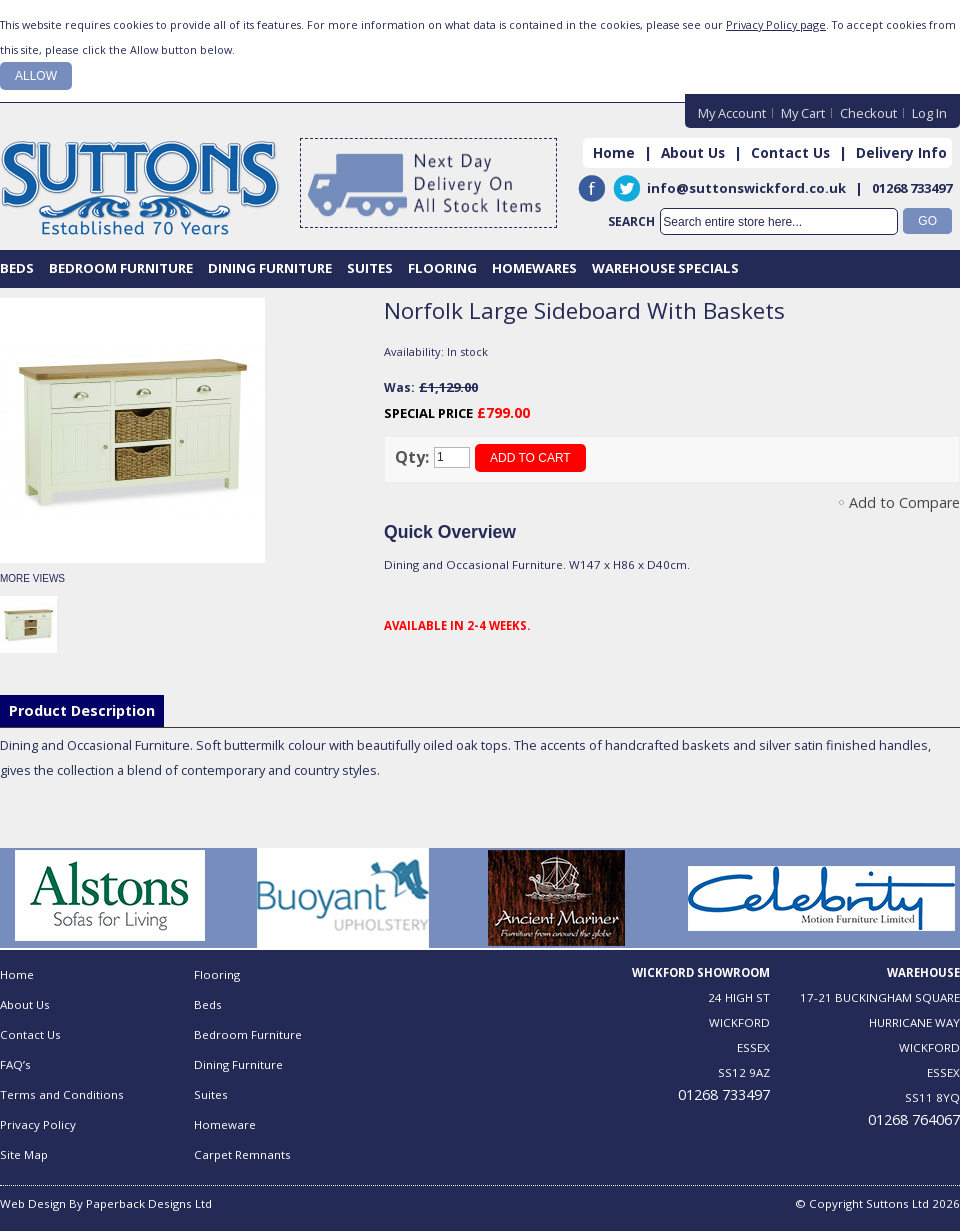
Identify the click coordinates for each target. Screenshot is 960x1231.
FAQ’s (15, 1064)
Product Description (82, 710)
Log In (929, 113)
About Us (693, 152)
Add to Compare (904, 502)
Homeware (225, 1124)
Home (614, 152)
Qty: (412, 457)
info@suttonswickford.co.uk (746, 188)
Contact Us (790, 152)
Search (631, 221)
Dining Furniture (238, 1064)
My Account (732, 113)
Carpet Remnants (242, 1154)
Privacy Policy (38, 1124)
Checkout (868, 113)
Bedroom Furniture (248, 1034)
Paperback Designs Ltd (149, 1203)
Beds (208, 1004)
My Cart (803, 113)
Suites (211, 1094)
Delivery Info (901, 152)
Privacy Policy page (776, 24)
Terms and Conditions (62, 1094)
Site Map (24, 1154)
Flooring (217, 974)
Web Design (33, 1203)
